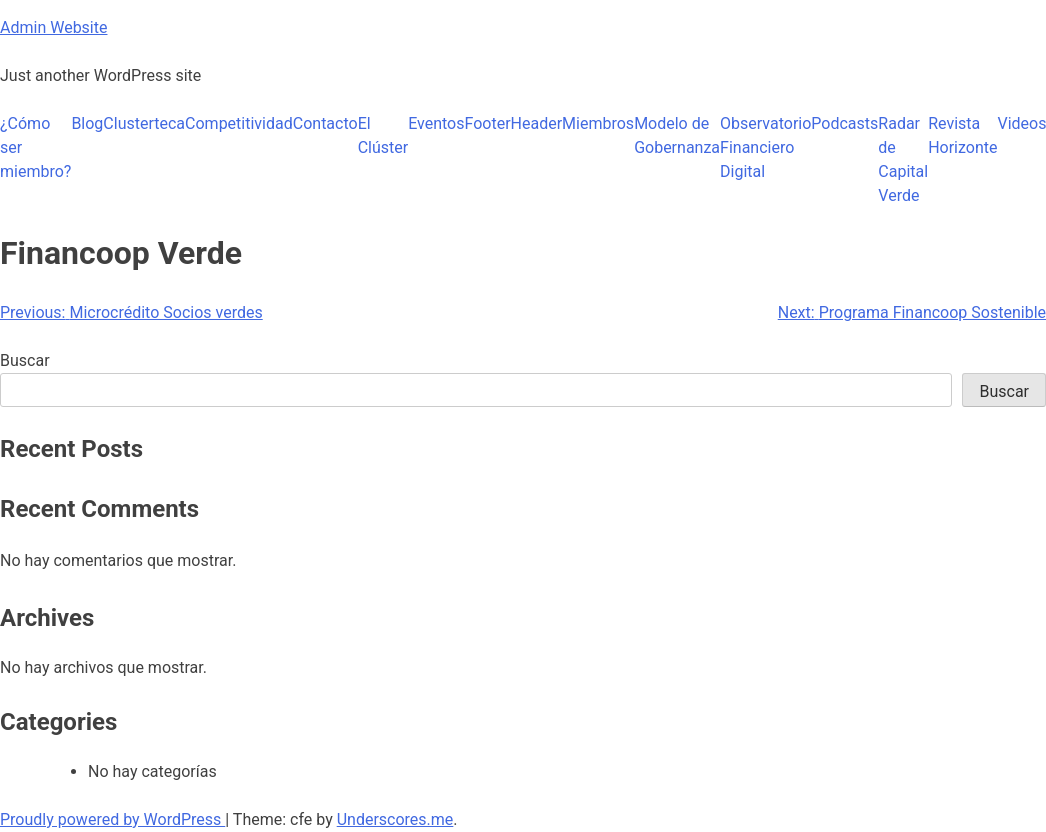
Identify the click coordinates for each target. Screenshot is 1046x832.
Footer (488, 123)
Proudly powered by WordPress (112, 819)
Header (537, 123)
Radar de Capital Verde (903, 159)
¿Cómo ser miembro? (35, 147)
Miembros (598, 123)
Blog (87, 123)
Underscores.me (395, 819)
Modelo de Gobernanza (677, 135)
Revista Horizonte (962, 135)
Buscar (25, 360)
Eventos (436, 123)
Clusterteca (144, 123)
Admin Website (53, 27)
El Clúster (383, 135)
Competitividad (239, 123)
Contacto (325, 123)
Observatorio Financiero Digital (765, 147)
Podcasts (844, 123)
